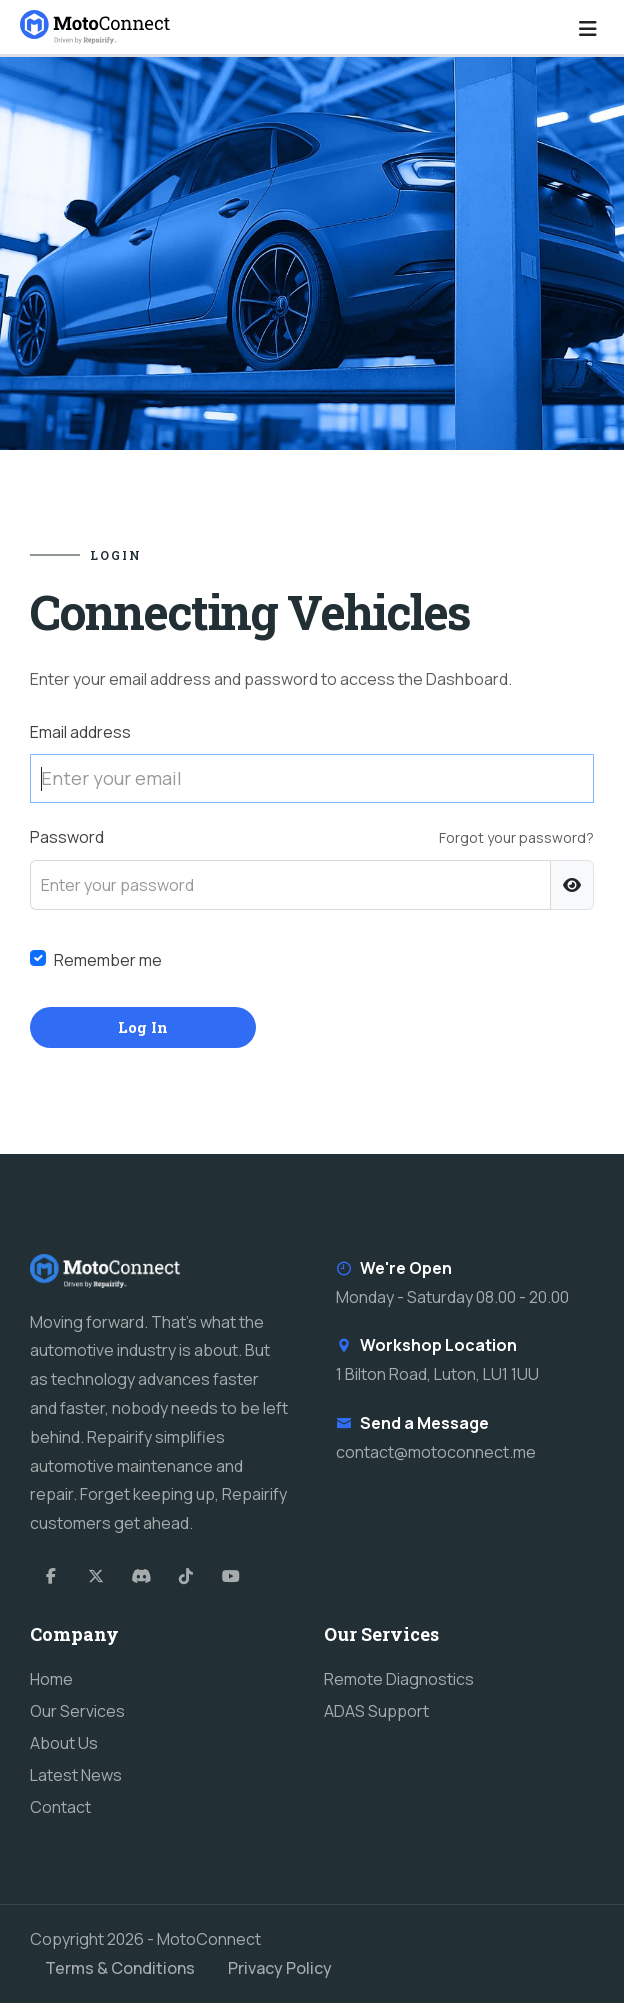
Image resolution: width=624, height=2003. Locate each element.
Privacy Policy (280, 1968)
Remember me (108, 960)
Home (51, 1679)
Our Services (77, 1711)
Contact (60, 1807)
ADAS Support (376, 1711)
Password (67, 837)
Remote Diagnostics (399, 1679)
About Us (64, 1743)
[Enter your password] (290, 885)
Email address (80, 732)
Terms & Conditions (120, 1968)
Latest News (76, 1775)
